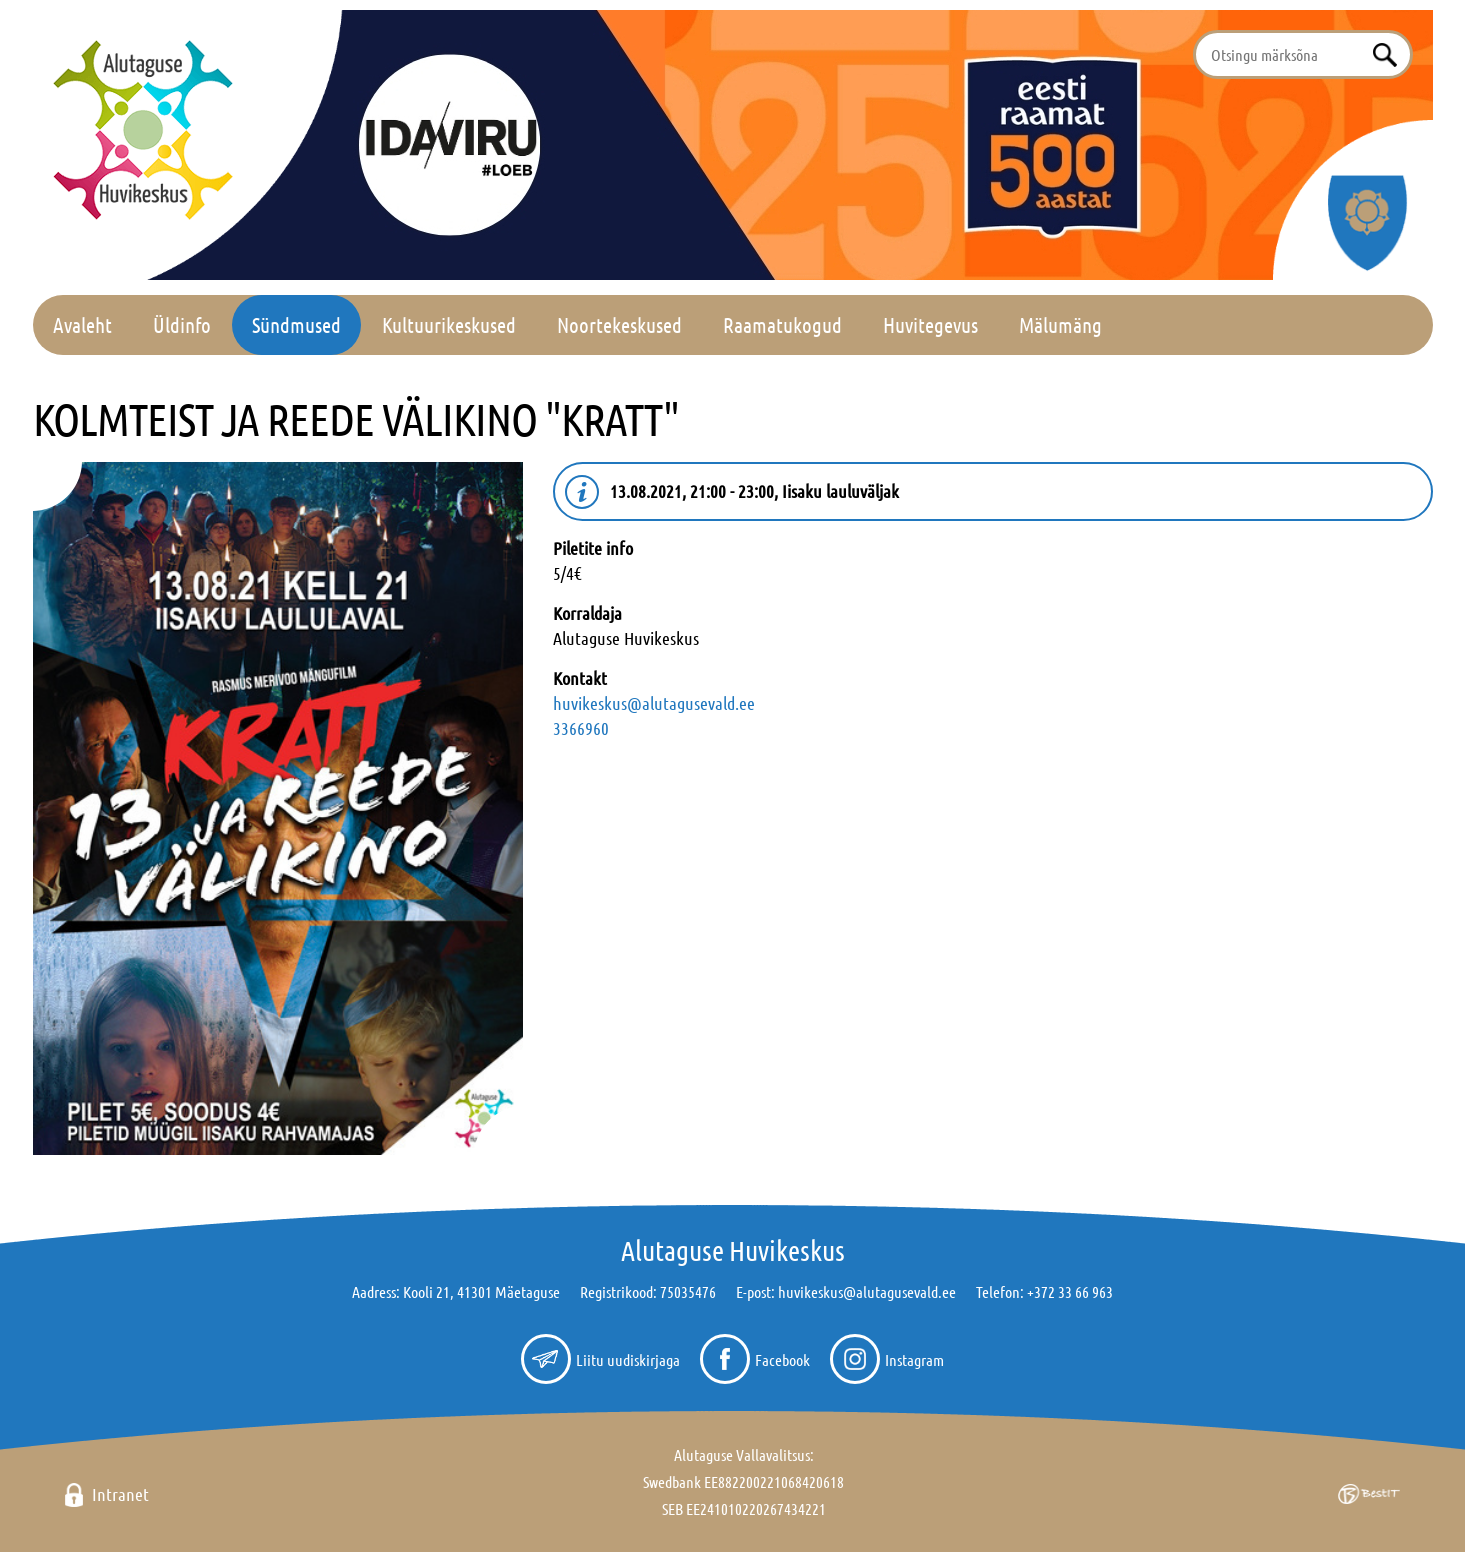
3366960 (581, 728)
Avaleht (82, 324)
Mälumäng (1060, 324)
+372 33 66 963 (1070, 1291)
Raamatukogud (782, 324)
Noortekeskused (619, 324)
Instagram (914, 1359)
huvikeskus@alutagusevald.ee (654, 703)
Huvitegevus (930, 324)
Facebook (782, 1359)
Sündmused (296, 324)
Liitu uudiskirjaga (628, 1359)
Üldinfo (182, 324)
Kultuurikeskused (449, 324)
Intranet (120, 1494)
